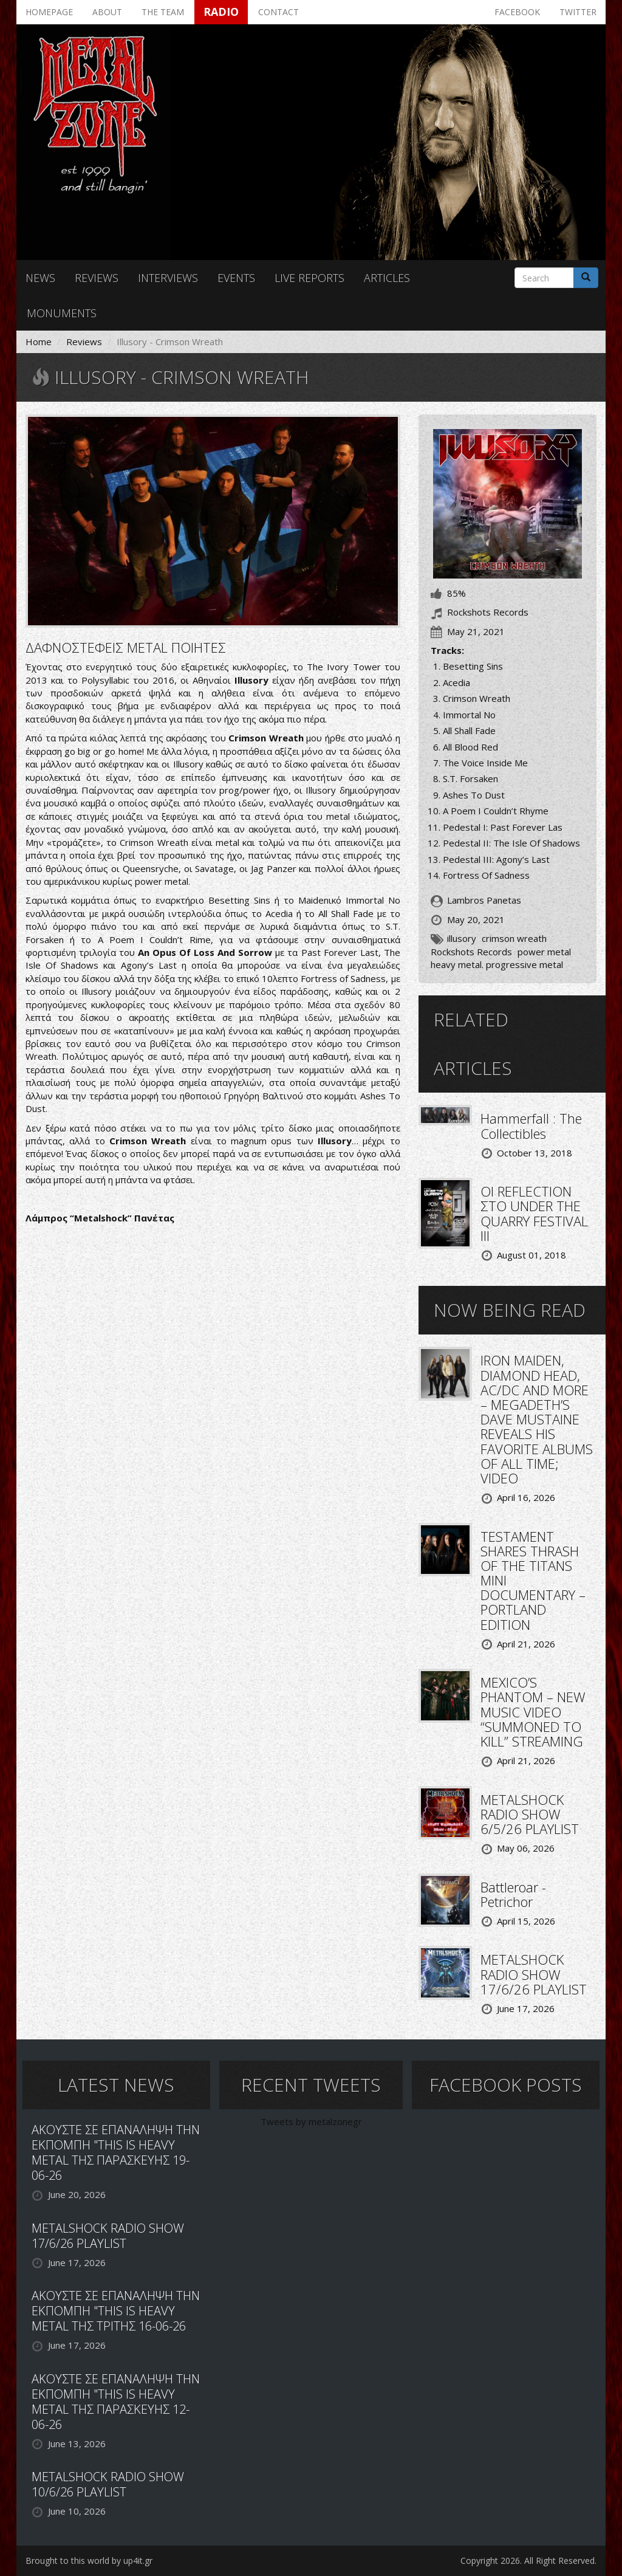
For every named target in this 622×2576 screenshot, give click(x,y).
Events (236, 277)
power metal (544, 952)
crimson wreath (514, 938)
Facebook (517, 12)
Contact (278, 12)
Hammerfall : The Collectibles (531, 1125)
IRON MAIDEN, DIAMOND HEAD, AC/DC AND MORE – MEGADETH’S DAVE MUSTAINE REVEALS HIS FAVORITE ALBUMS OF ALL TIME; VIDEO (536, 1419)
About (107, 12)
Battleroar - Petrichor (513, 1894)
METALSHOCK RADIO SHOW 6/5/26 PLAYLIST (529, 1814)
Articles (387, 277)
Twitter (577, 12)
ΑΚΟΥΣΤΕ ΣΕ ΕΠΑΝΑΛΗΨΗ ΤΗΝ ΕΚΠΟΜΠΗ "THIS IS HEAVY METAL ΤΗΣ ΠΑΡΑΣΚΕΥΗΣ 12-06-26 (116, 2402)
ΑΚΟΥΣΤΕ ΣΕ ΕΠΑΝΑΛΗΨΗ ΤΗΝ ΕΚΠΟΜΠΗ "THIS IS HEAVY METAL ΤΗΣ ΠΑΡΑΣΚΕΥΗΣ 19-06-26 (116, 2152)
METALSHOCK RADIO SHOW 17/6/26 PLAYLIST (533, 1973)
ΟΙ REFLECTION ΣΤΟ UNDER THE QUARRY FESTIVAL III (534, 1213)
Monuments (62, 313)
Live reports (309, 277)
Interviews (168, 277)
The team (163, 12)
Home (39, 341)
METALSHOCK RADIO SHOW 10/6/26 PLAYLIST (108, 2484)
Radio (221, 11)
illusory (461, 938)
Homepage (49, 12)
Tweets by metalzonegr (311, 2121)
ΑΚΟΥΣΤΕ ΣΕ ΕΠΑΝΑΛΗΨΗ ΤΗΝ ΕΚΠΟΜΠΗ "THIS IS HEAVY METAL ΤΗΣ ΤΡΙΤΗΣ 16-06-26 (116, 2310)
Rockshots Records (471, 952)
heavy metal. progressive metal (497, 964)
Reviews (96, 277)
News (40, 277)
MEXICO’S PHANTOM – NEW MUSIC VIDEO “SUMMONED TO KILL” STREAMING (533, 1711)
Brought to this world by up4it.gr (89, 2560)
